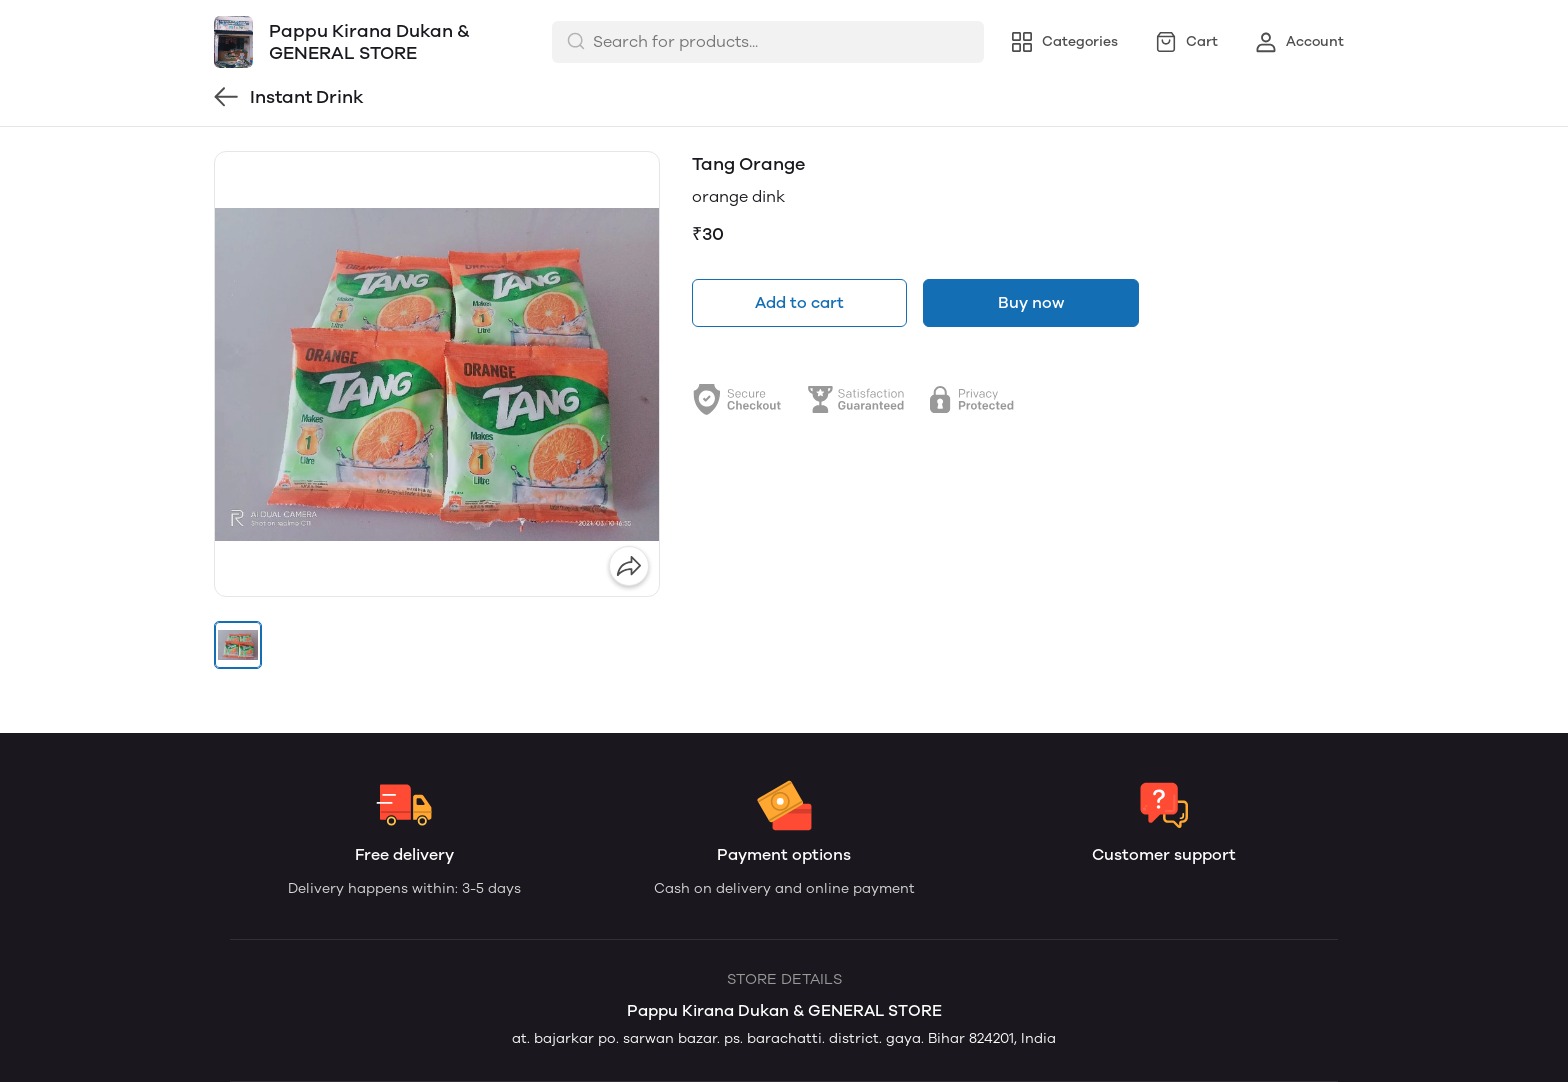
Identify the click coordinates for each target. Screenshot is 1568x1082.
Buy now (1031, 302)
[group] (437, 374)
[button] (238, 645)
